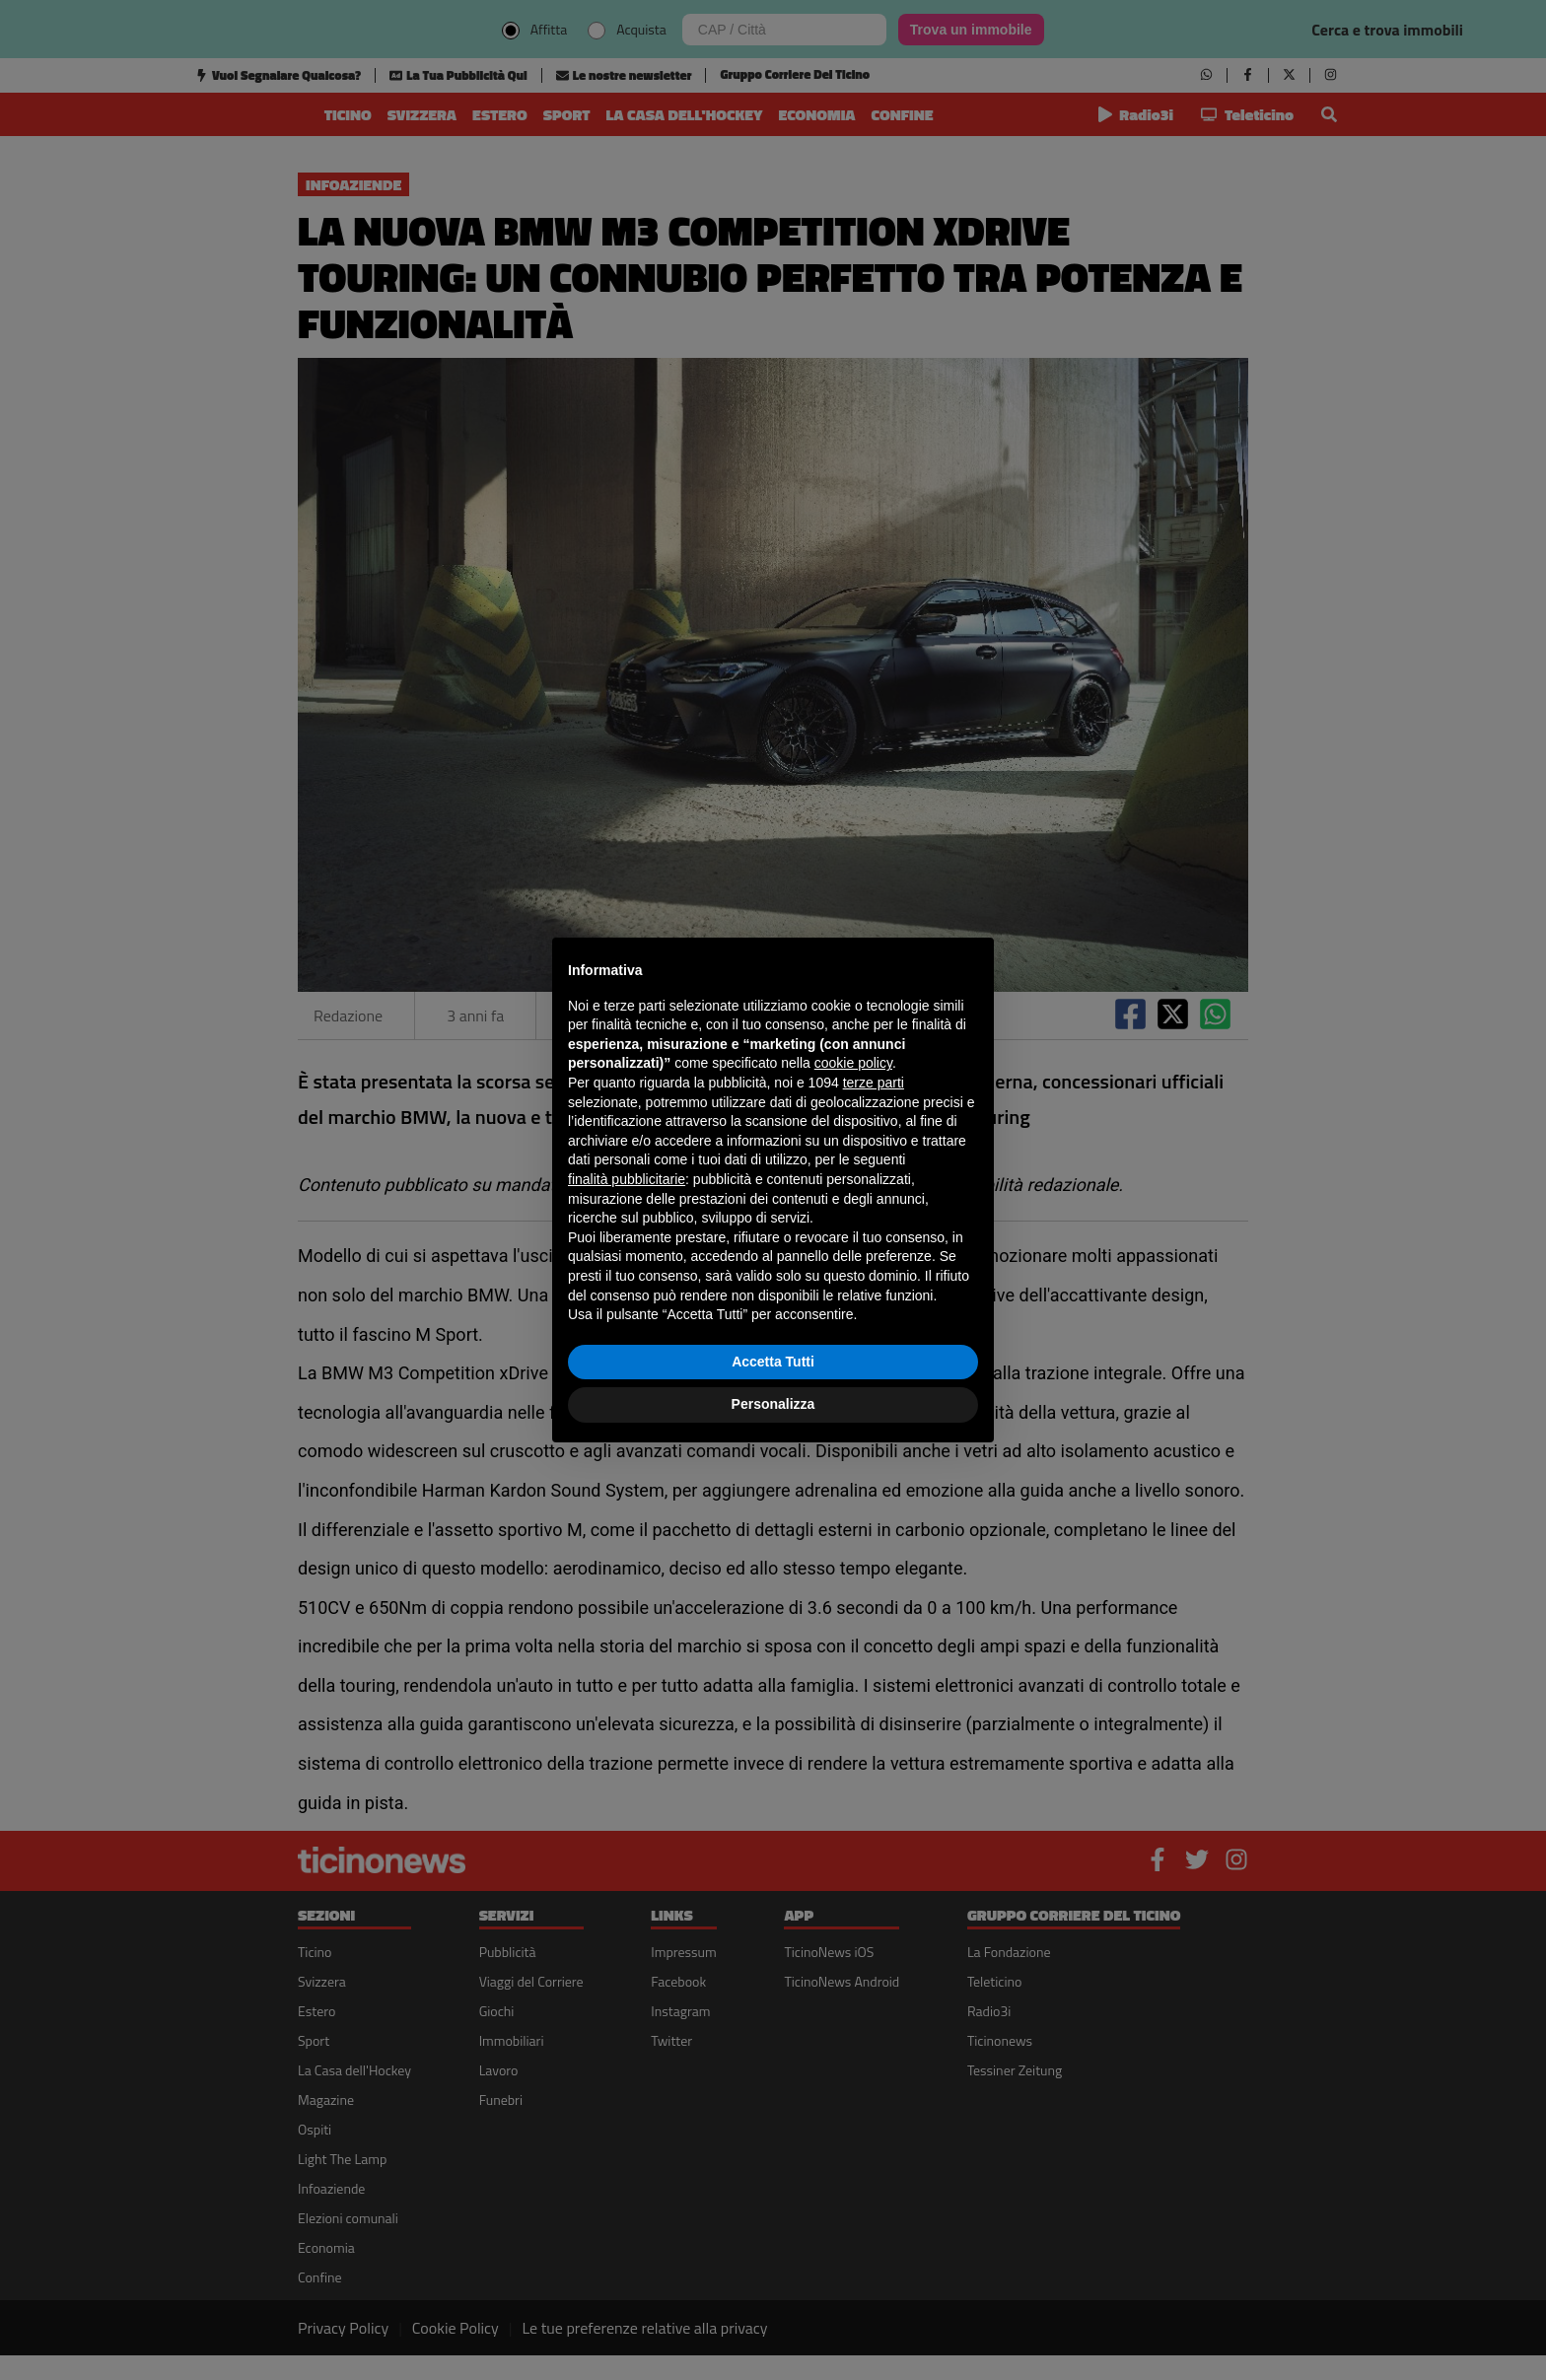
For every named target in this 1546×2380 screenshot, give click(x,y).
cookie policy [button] (853, 1063)
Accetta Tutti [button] (773, 1361)
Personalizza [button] (773, 1404)
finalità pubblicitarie (626, 1179)
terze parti (873, 1082)
